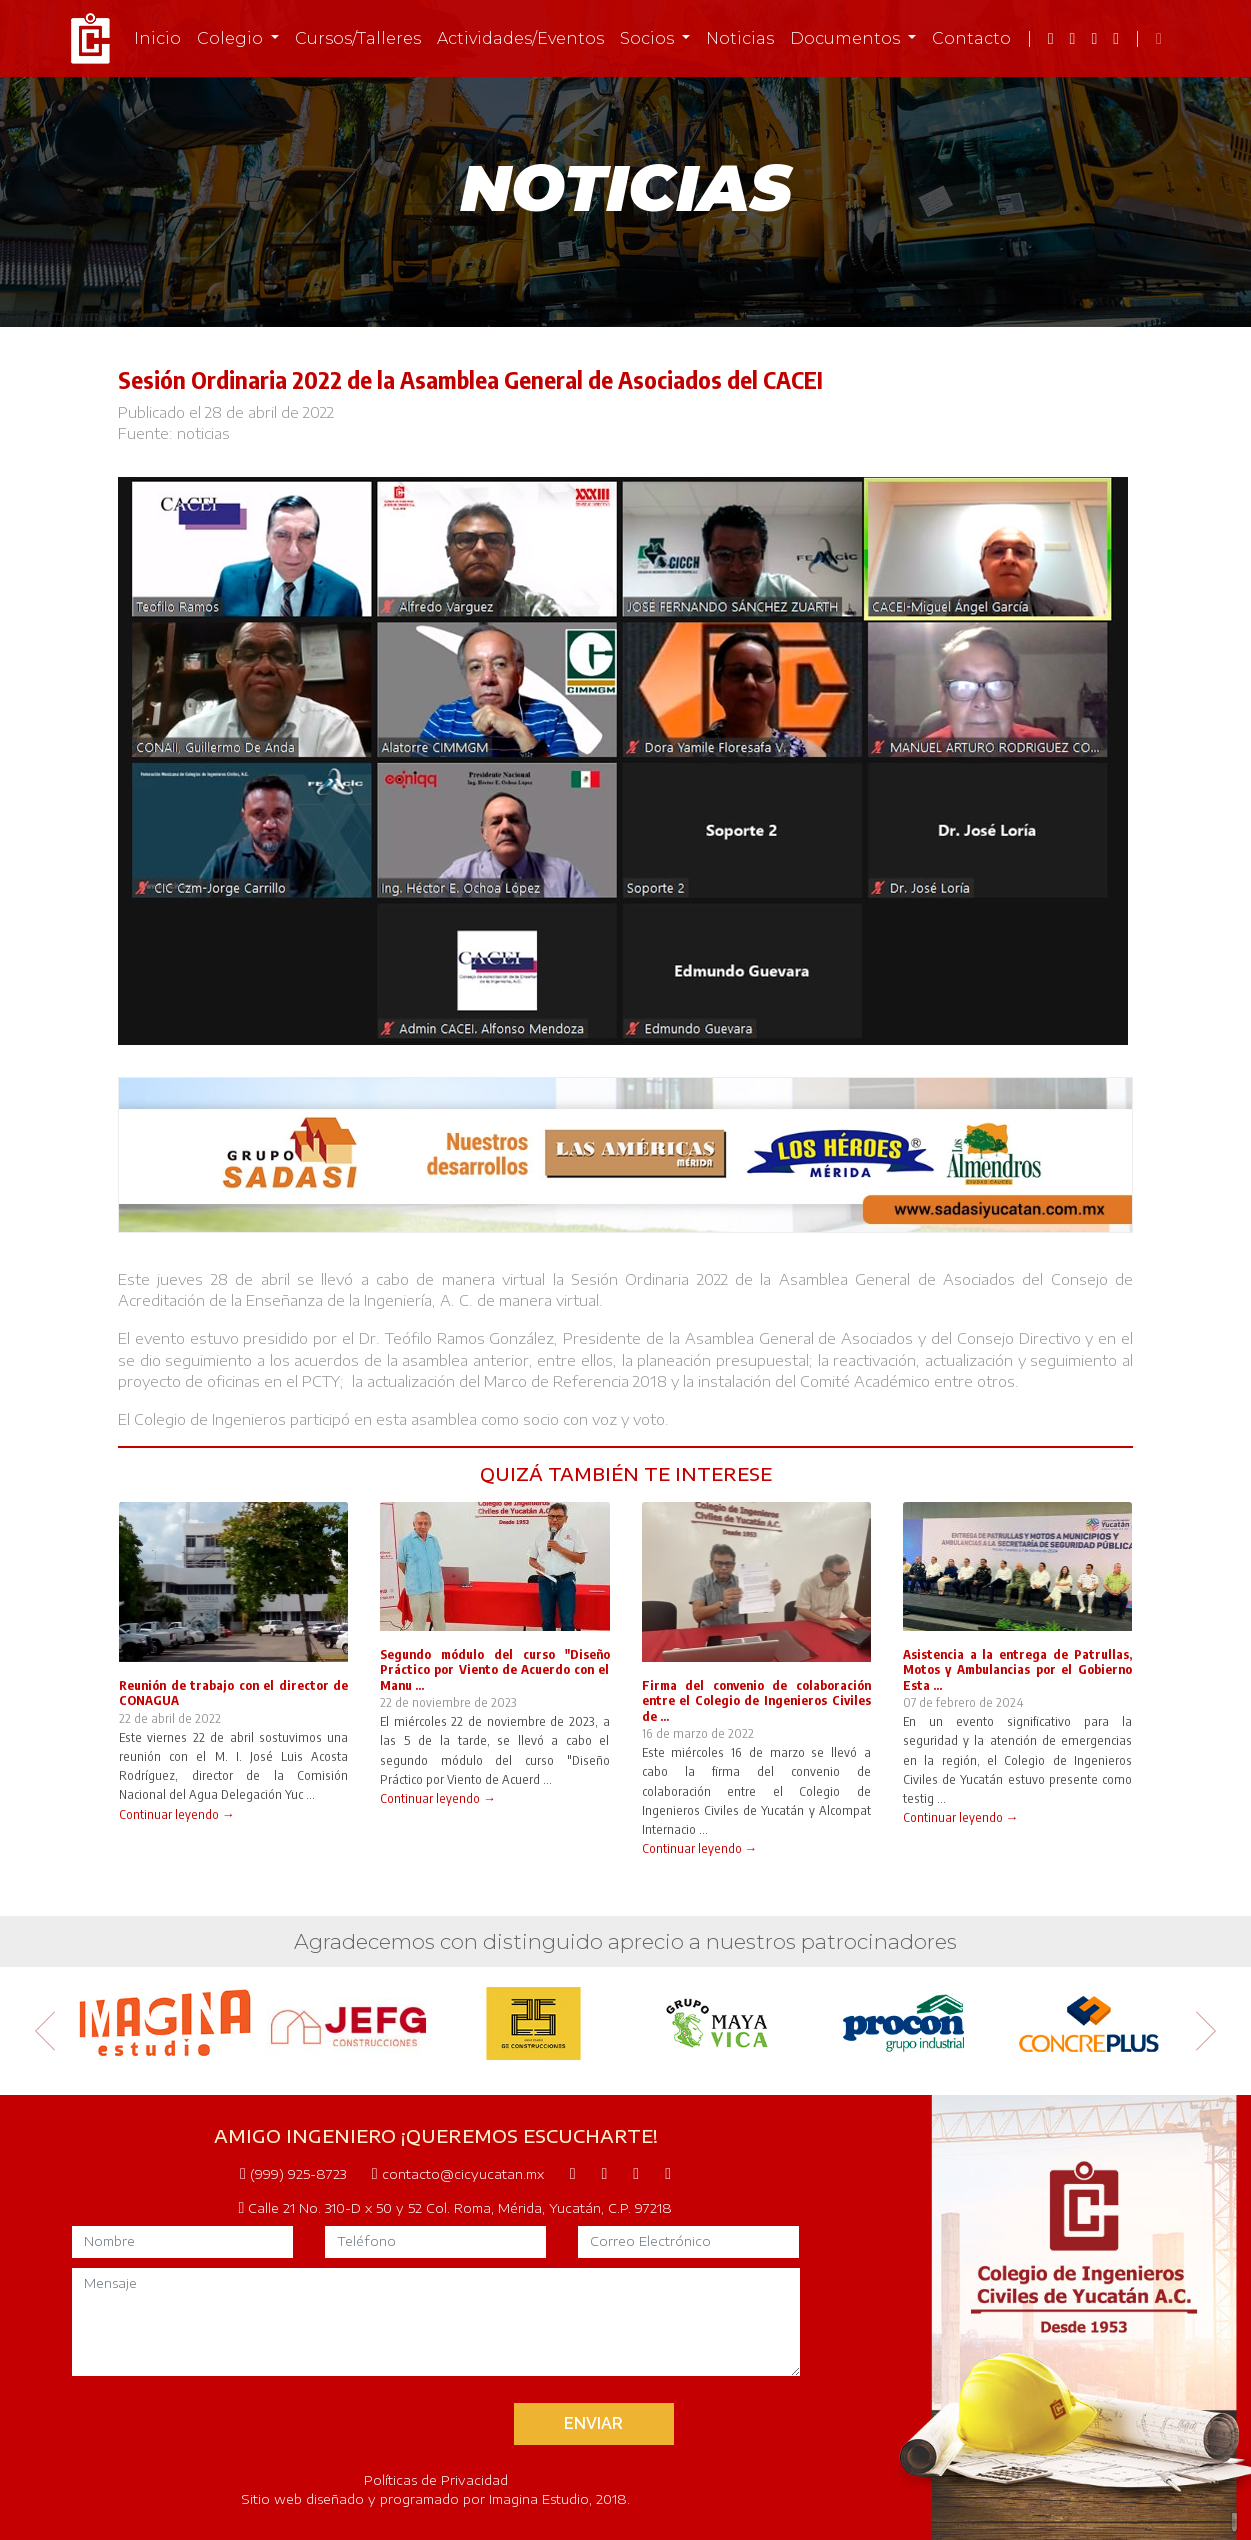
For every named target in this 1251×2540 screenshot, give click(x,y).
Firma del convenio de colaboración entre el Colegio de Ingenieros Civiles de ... (756, 1700)
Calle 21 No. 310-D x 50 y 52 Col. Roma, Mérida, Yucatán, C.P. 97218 (456, 2208)
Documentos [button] (847, 38)
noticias (203, 433)
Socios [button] (649, 38)
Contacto (971, 38)
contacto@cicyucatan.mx (458, 2174)
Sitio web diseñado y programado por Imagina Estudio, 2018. (435, 2499)
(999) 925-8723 (293, 2174)
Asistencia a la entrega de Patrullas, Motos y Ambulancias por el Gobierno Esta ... (1017, 1669)
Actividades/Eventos (520, 38)
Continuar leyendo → (177, 1814)
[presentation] (341, 2422)
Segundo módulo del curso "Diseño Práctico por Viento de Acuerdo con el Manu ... (494, 1669)
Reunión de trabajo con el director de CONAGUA (233, 1692)
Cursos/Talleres (358, 38)
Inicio (157, 38)
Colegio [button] (232, 38)
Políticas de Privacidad (436, 2480)
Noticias (740, 38)
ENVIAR (593, 2423)
